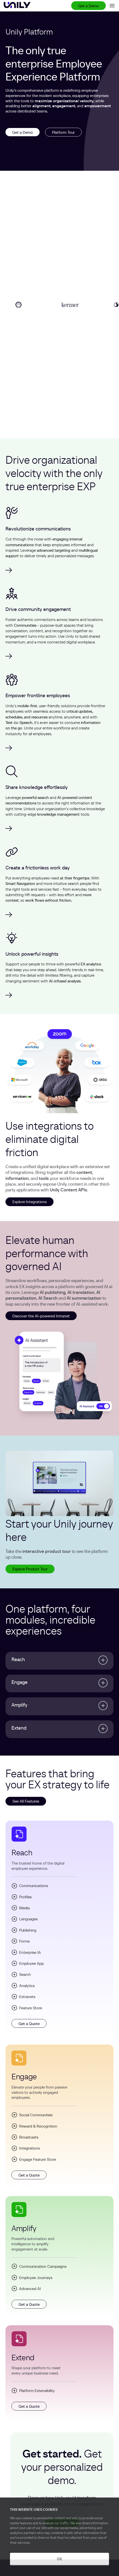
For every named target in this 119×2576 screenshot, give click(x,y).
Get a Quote (29, 2023)
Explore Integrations (29, 1201)
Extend (18, 1728)
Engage (19, 1682)
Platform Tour (63, 132)
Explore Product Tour (30, 1568)
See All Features (25, 1801)
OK (59, 2558)
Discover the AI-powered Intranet (41, 1315)
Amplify (19, 1705)
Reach (18, 1659)
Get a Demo (88, 5)
